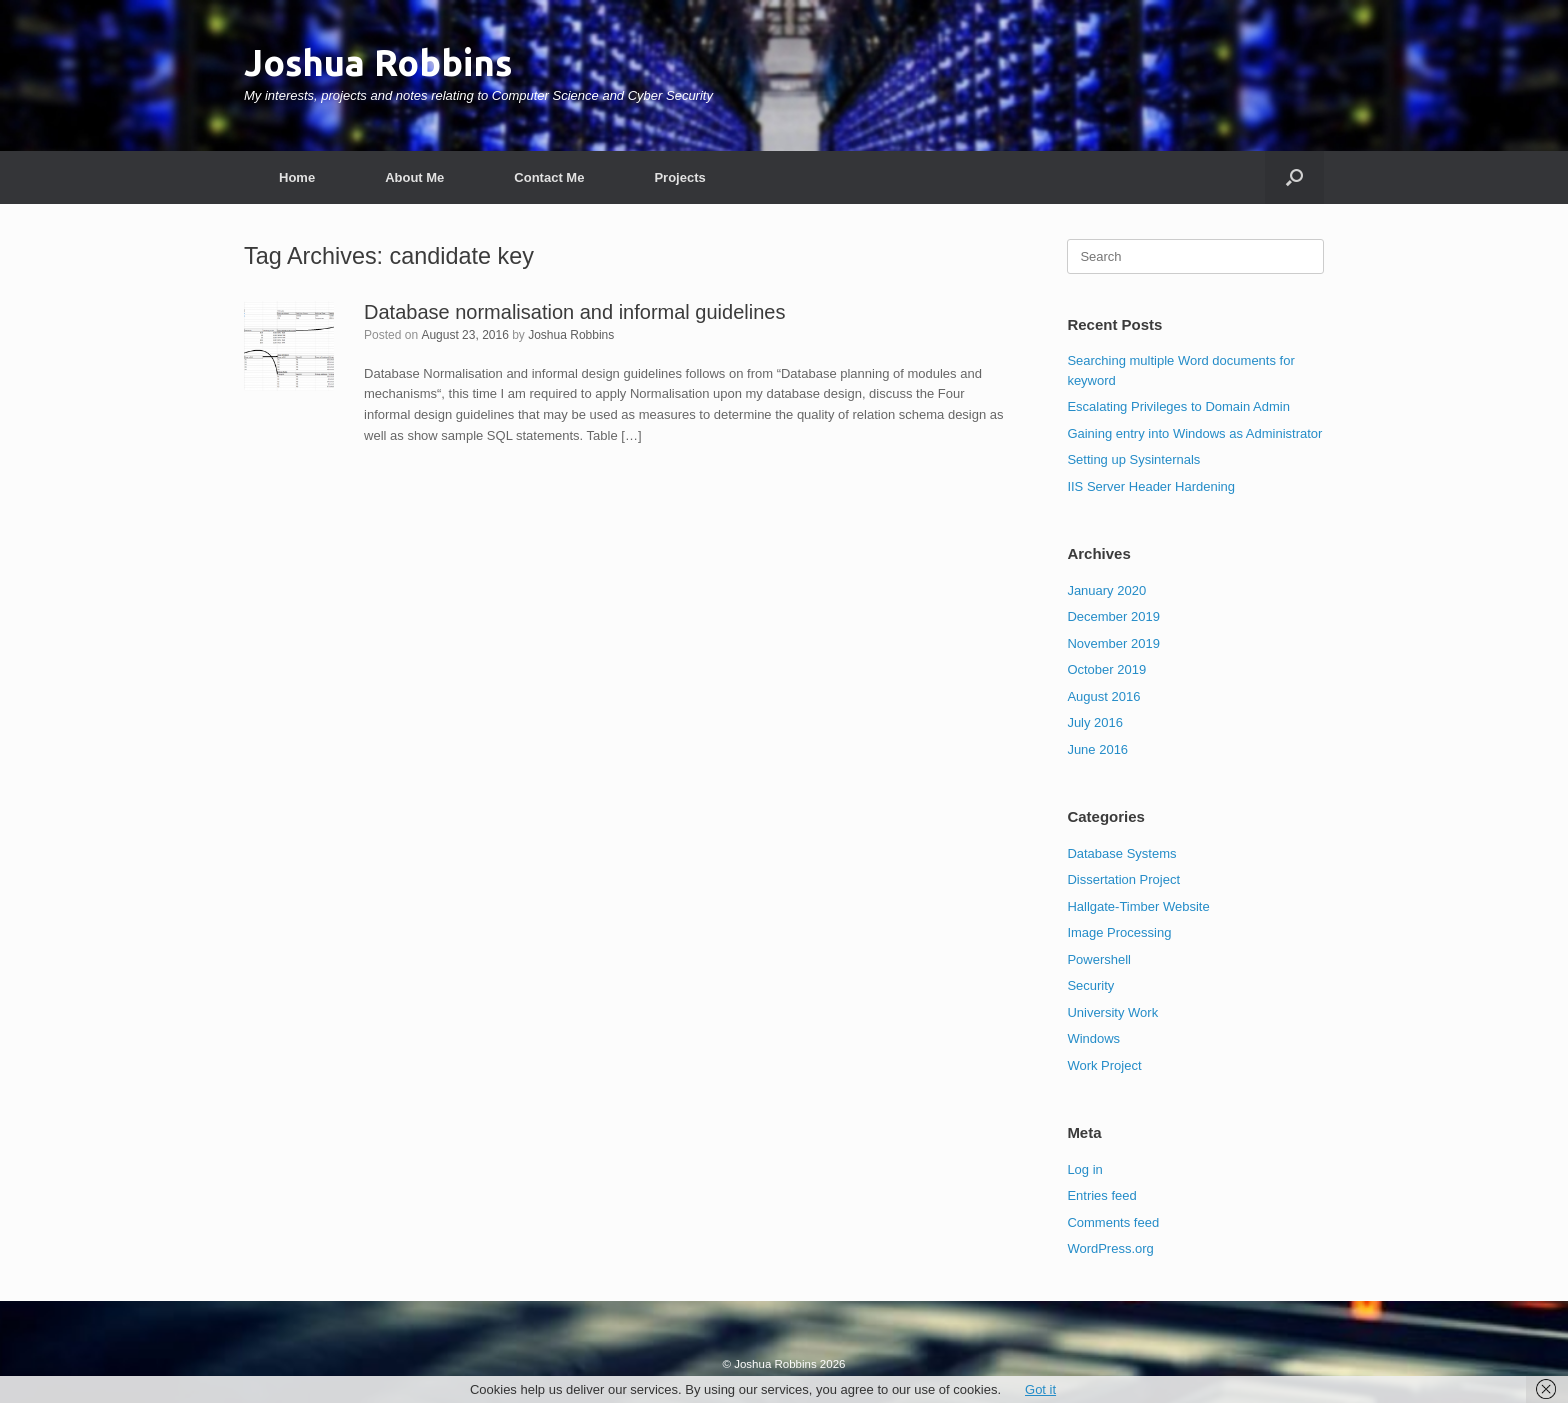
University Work (1112, 1012)
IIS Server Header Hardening (1151, 486)
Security (1090, 985)
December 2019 (1113, 616)
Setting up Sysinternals (1133, 459)
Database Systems (1121, 853)
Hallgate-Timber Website (1138, 906)
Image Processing (1119, 932)
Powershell (1099, 959)
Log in (1084, 1169)
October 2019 (1106, 669)
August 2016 (1103, 696)
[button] (1294, 177)
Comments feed (1113, 1222)
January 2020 (1106, 590)
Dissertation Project (1123, 879)
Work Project (1104, 1065)
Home (297, 177)
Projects (679, 177)
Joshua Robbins (571, 335)
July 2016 (1095, 722)
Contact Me (549, 177)
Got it (1040, 1389)
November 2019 (1113, 643)
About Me (414, 177)
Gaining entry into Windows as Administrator (1194, 433)
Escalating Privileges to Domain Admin (1178, 406)
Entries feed (1101, 1195)
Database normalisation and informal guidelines (574, 312)
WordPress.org (1110, 1248)
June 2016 (1097, 749)
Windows (1093, 1038)
